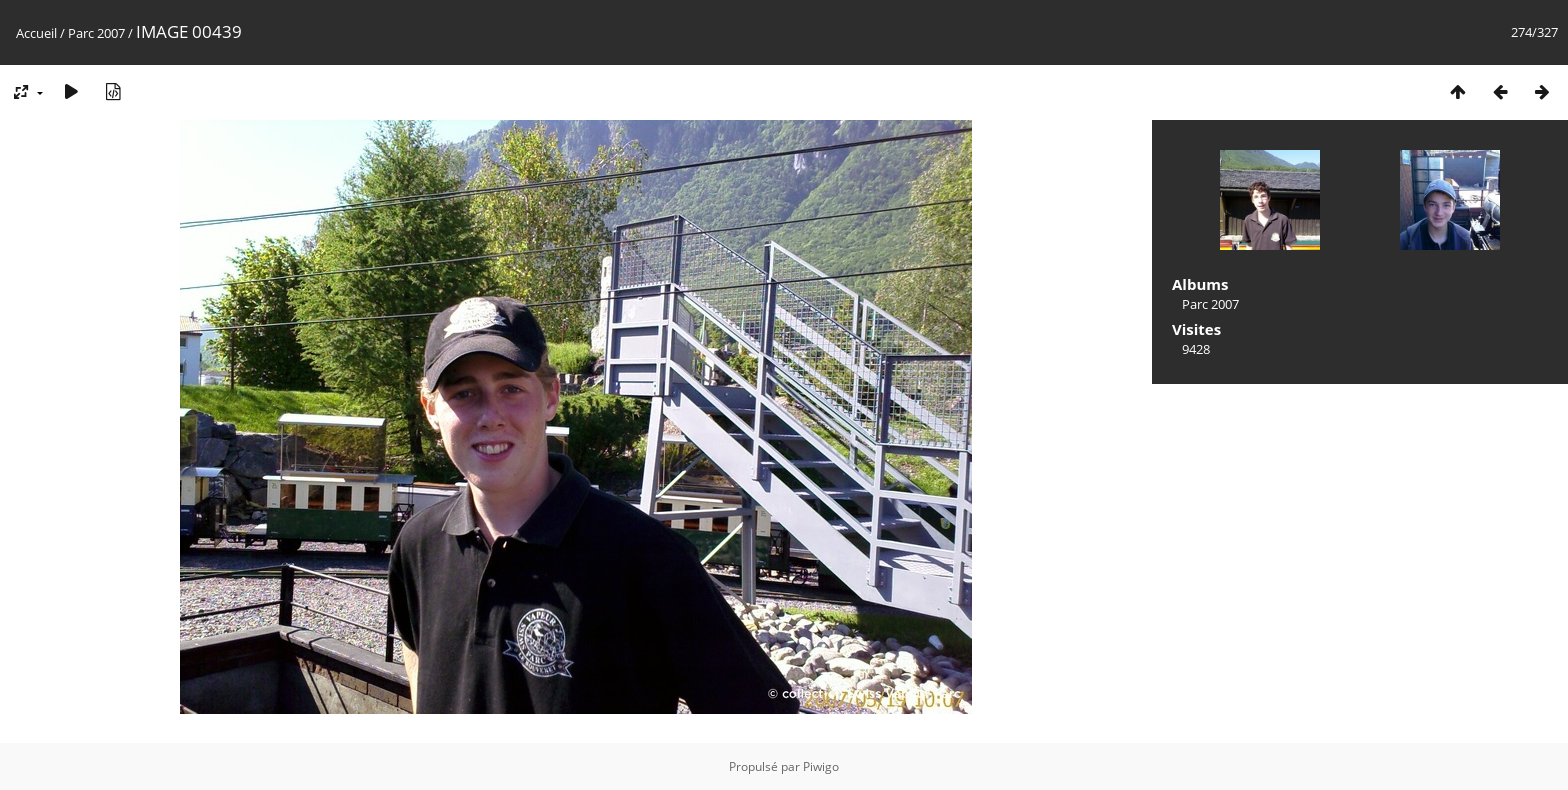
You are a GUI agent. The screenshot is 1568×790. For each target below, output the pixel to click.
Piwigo (821, 766)
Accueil (36, 33)
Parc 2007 (96, 33)
